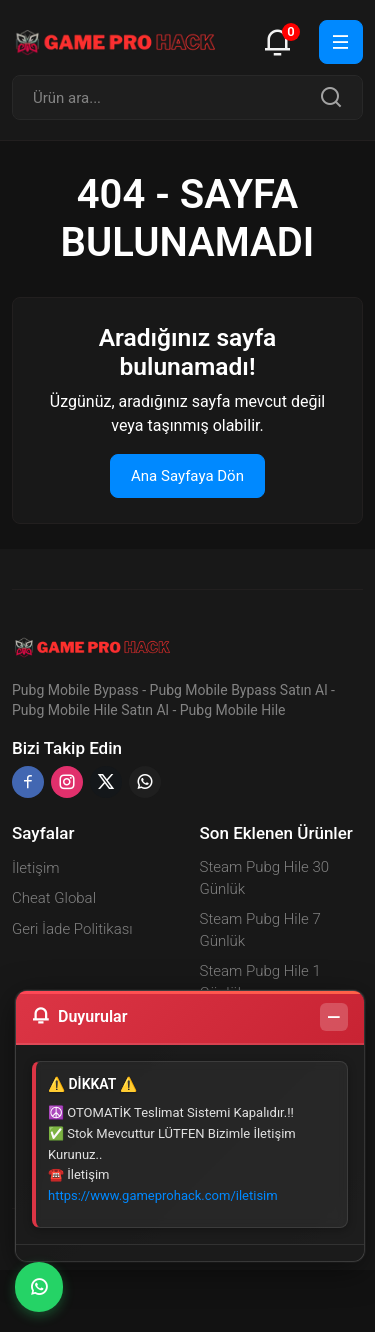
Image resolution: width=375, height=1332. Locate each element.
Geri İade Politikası (72, 929)
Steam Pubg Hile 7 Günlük (260, 930)
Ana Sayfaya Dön (187, 476)
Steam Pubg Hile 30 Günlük (265, 878)
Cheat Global (54, 898)
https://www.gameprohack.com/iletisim (163, 1195)
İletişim (36, 868)
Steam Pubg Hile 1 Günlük (260, 982)
